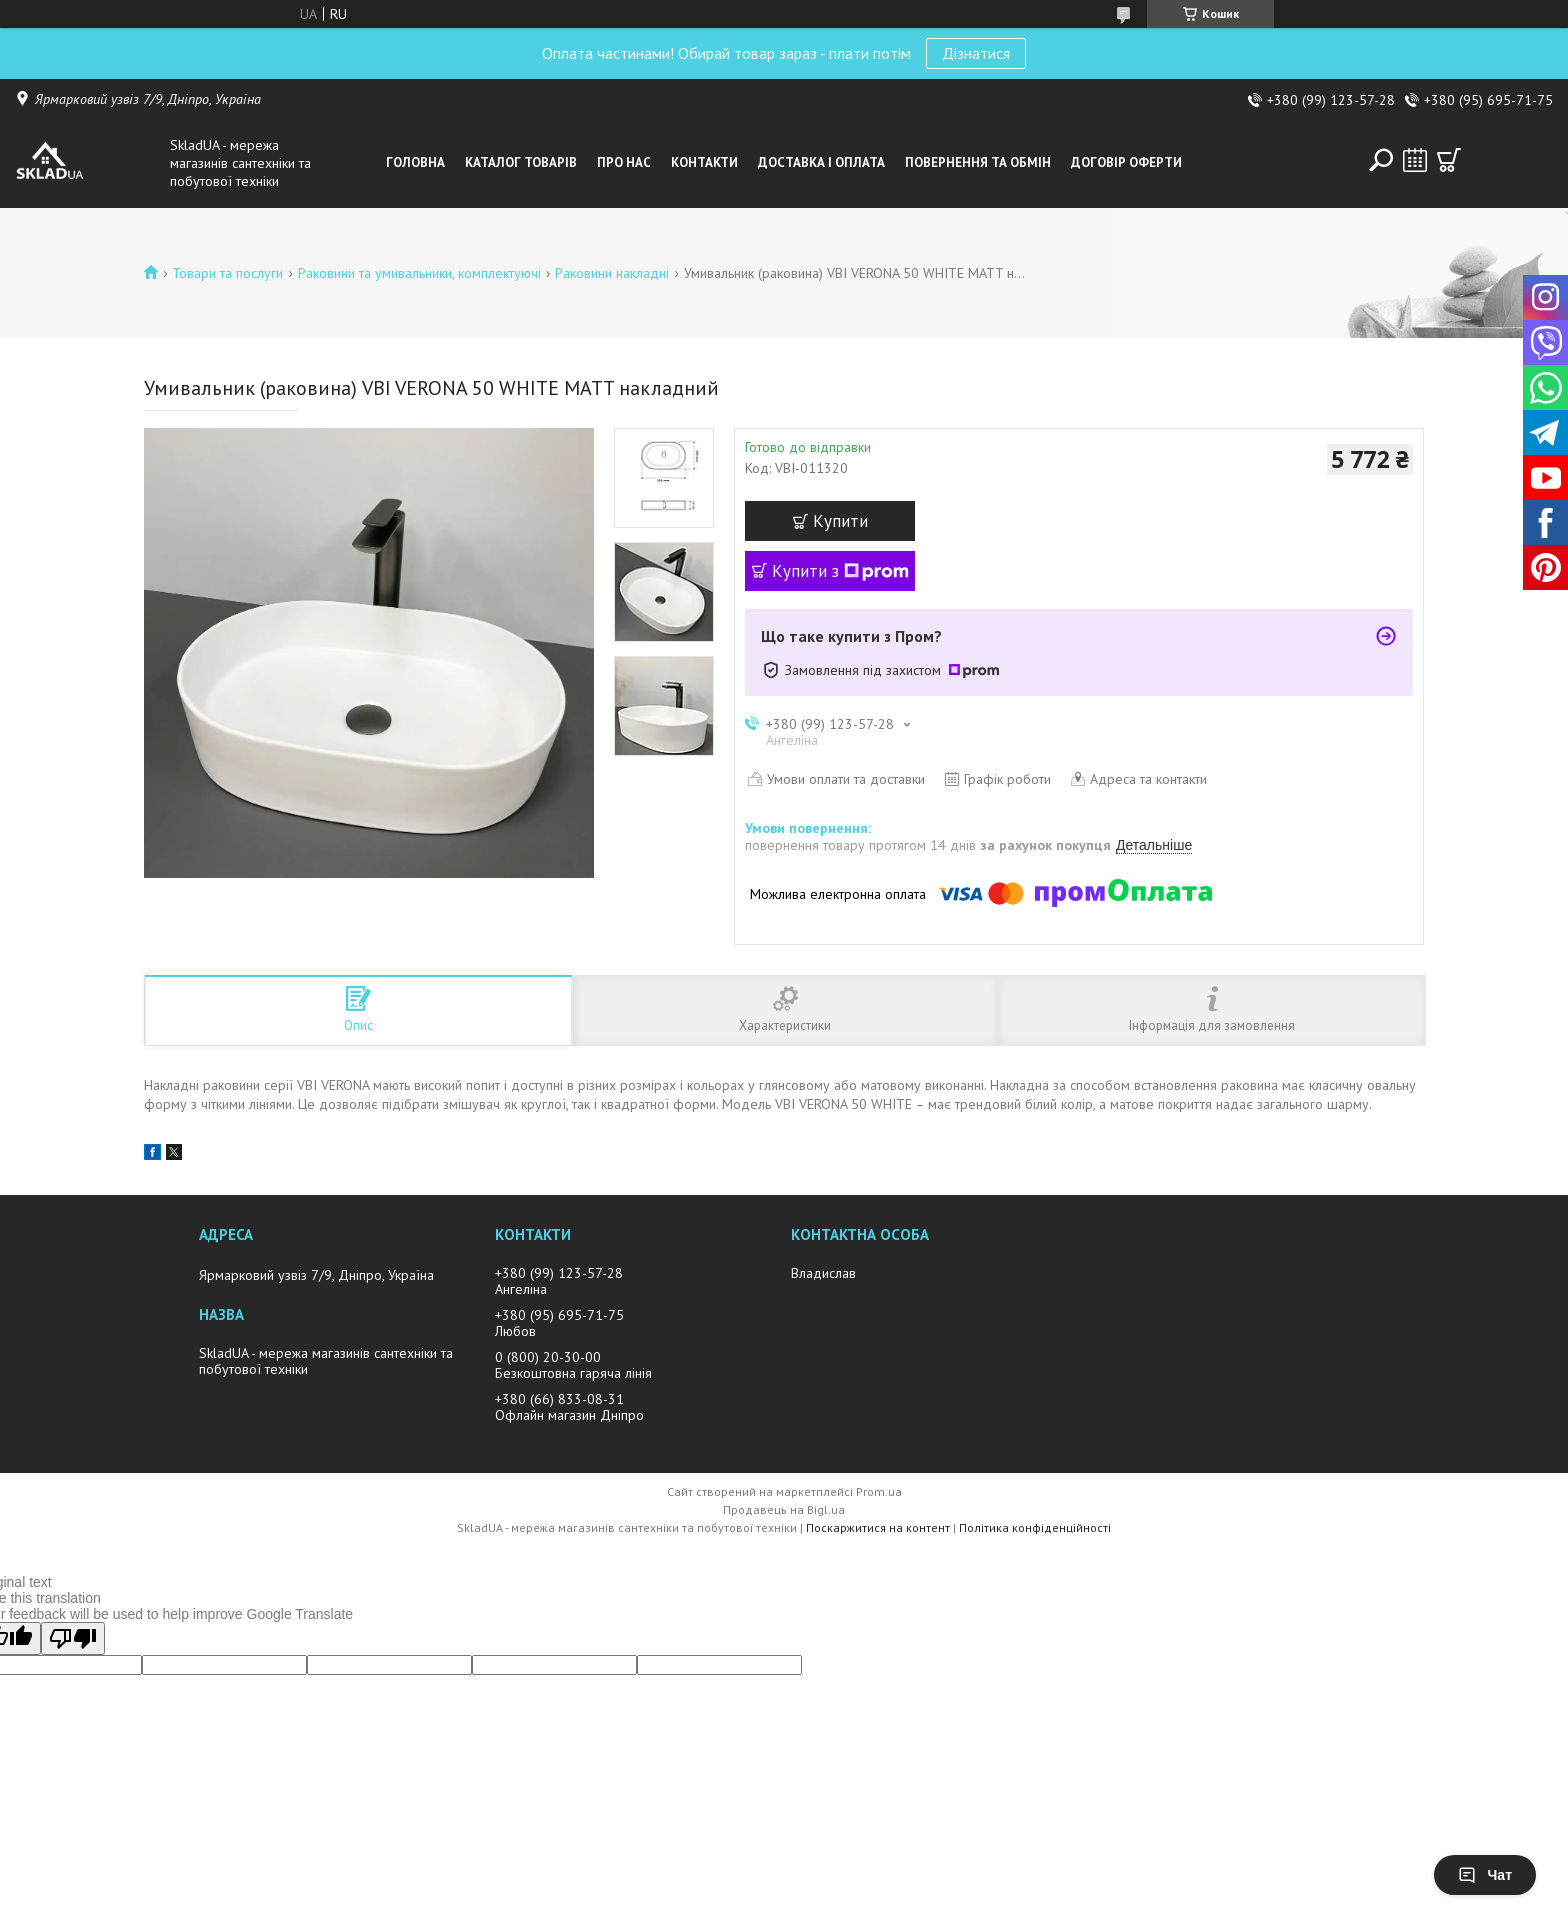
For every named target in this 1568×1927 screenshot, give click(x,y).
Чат (1485, 1875)
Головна (415, 162)
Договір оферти (1126, 162)
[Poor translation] (73, 1638)
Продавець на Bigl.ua (784, 1509)
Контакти (704, 162)
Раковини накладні (612, 273)
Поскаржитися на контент (878, 1527)
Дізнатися (976, 53)
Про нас (624, 162)
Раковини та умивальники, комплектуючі (419, 273)
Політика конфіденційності (1035, 1527)
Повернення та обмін (978, 162)
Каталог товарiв (521, 162)
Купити (840, 521)
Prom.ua (879, 1491)
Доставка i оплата (821, 162)
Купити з (840, 571)
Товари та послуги (227, 273)
